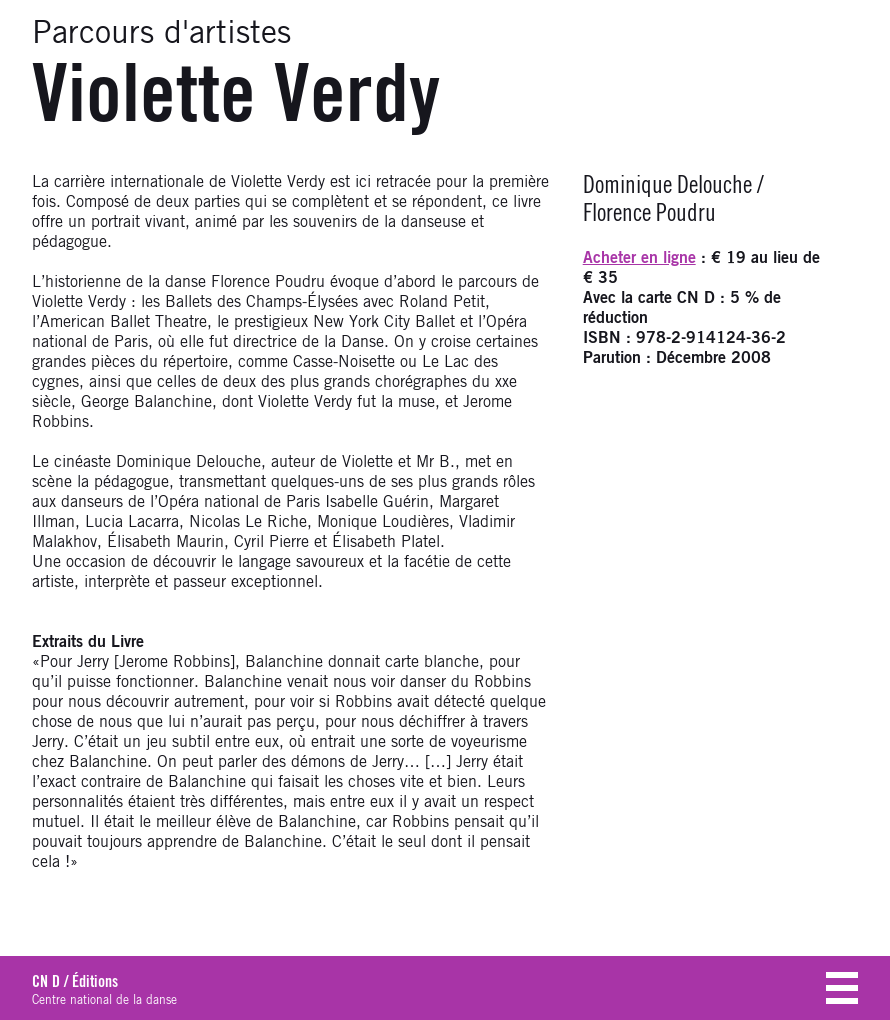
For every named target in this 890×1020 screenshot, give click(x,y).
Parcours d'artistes (161, 34)
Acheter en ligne (639, 258)
